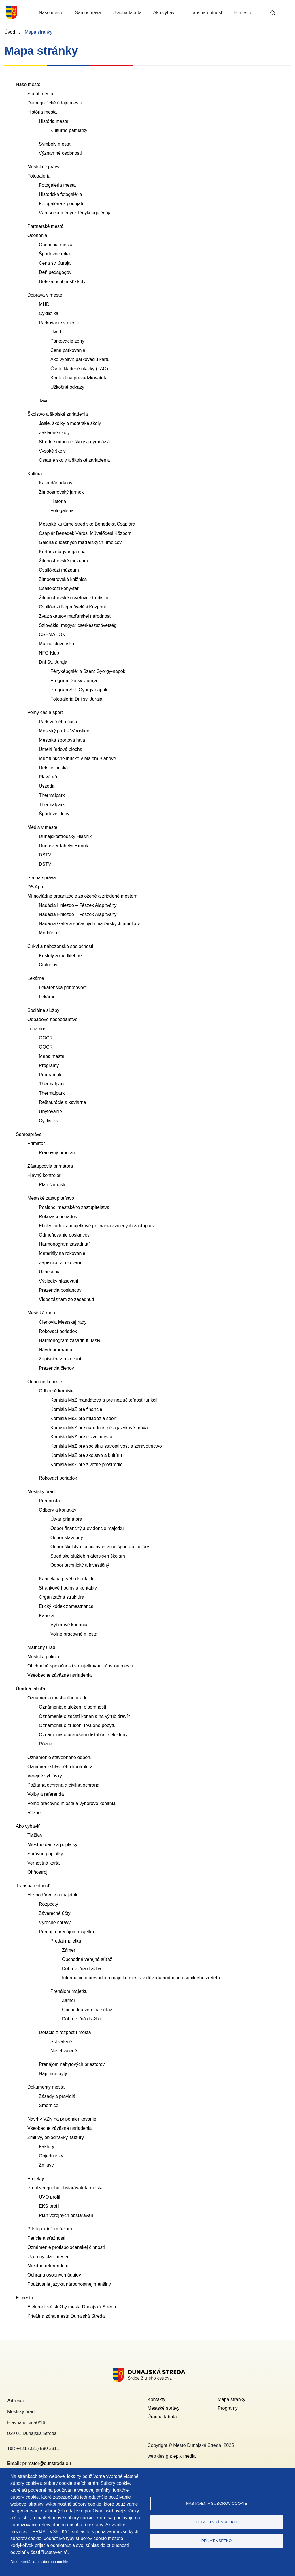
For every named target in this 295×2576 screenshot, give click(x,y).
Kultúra (34, 473)
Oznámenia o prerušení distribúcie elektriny (83, 1734)
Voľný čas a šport (45, 712)
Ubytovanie (50, 1111)
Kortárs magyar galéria (62, 551)
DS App (35, 886)
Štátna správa (41, 877)
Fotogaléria (38, 175)
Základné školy (54, 432)
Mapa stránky (38, 32)
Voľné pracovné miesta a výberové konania (71, 1803)
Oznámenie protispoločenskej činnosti (66, 2247)
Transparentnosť (33, 1885)
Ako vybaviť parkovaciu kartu (79, 359)
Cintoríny (48, 964)
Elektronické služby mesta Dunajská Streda (71, 2306)
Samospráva (29, 1134)
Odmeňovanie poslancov (64, 1234)
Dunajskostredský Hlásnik (65, 836)
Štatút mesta (40, 93)
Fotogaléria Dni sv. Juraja (76, 699)
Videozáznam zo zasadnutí (66, 1299)
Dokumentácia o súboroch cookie (39, 2562)
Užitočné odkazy (67, 387)
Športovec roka (54, 253)
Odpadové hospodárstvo (52, 1019)
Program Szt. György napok (78, 689)
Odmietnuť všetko (216, 2522)
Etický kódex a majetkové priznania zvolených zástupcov (97, 1225)
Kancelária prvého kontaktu (67, 1578)
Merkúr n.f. (50, 932)
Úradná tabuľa (30, 1688)
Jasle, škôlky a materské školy (70, 423)
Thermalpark (52, 795)
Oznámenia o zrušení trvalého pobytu (77, 1725)
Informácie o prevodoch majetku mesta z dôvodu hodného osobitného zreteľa (141, 1977)
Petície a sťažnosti (46, 2238)
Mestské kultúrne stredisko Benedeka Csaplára (87, 524)
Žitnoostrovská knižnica (63, 579)
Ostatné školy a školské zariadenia (74, 460)
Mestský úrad (41, 1491)
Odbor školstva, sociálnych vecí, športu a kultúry (99, 1546)
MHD (44, 304)
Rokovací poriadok (58, 1216)
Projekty (35, 2178)
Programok (50, 1074)
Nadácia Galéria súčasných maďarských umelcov (89, 923)
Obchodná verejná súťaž (87, 1959)
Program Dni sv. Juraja (73, 680)
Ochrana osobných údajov (54, 2274)
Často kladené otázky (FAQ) (79, 368)
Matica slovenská (56, 643)
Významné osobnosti (60, 153)
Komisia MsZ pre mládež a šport (83, 1418)
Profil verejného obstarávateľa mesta (65, 2187)
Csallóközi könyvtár (59, 588)
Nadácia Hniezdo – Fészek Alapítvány (77, 905)
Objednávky (51, 2155)
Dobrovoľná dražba (81, 1968)
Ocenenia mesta (56, 244)
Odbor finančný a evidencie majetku (87, 1528)
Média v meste (42, 827)
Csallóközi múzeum (59, 570)
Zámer (68, 1950)
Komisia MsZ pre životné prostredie (86, 1464)
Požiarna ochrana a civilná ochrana (63, 1785)
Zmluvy (46, 2165)
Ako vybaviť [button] (165, 12)
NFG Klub (49, 652)
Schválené (61, 2041)
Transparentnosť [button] (205, 12)
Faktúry (46, 2146)
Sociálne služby (43, 1010)
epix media (184, 2456)
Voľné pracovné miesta (73, 1634)
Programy (49, 1065)
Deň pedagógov (55, 272)
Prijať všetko (216, 2541)
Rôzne (45, 1743)
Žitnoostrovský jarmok (61, 492)
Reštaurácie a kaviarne (62, 1102)
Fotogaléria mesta (57, 185)
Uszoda (46, 786)
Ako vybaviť (28, 1826)
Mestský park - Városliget (65, 730)
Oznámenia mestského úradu (57, 1697)
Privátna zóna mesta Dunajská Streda (66, 2316)
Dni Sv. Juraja (53, 662)
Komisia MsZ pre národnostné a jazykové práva (99, 1427)
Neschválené (63, 2050)
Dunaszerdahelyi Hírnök (63, 845)
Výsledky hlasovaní (58, 1281)
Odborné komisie (44, 1381)
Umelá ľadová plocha (60, 749)
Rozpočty (48, 1904)
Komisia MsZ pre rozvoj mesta (81, 1436)
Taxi (43, 400)
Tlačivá (34, 1835)
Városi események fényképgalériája (75, 212)
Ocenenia (37, 235)
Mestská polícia (43, 1656)
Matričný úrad (41, 1647)
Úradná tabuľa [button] (127, 12)
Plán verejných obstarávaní (66, 2215)
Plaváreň (48, 776)
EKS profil (49, 2206)
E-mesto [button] (242, 12)
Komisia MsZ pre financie (76, 1409)
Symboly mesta (54, 144)
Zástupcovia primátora (50, 1166)
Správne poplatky (45, 1853)
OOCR (46, 1037)
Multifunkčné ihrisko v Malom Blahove (77, 758)
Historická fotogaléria (60, 194)
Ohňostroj (37, 1872)
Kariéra (46, 1615)
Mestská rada (41, 1312)
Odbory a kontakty (57, 1510)
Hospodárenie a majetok (52, 1894)
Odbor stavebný (66, 1537)
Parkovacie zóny (67, 341)
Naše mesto (28, 84)
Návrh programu (55, 1349)
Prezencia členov (56, 1368)
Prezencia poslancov (60, 1290)
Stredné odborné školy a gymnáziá (74, 441)
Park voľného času (58, 721)
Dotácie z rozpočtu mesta (65, 2032)
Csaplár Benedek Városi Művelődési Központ (85, 533)
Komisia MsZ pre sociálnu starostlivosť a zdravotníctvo (106, 1446)
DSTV (45, 854)
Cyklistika (48, 313)
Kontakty (156, 2399)
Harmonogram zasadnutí (64, 1244)
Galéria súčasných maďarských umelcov (80, 542)
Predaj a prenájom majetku (66, 1931)
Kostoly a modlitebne (60, 955)
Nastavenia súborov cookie (216, 2503)
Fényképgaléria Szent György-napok (87, 671)
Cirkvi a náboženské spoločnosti (60, 946)
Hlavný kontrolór (44, 1175)
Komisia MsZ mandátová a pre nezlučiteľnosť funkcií (104, 1400)
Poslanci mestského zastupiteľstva (74, 1207)
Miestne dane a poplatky (52, 1844)
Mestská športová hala (62, 740)
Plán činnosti (52, 1184)
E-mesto (24, 2297)
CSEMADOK (52, 634)
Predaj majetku (65, 1940)
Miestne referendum (47, 2265)
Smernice (48, 2105)
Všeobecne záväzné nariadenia (59, 1675)
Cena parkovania (67, 350)
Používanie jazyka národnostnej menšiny (69, 2284)
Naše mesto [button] (51, 12)
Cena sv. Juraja (55, 263)
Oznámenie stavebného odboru (59, 1757)
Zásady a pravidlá (57, 2096)
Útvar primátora (66, 1519)
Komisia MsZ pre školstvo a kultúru (86, 1455)
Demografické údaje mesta (54, 102)
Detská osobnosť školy (62, 281)
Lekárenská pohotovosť (63, 987)
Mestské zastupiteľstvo (50, 1198)
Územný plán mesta (47, 2256)
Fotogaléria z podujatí (61, 203)
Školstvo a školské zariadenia (57, 414)
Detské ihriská (53, 767)
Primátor (36, 1143)
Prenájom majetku (69, 1991)
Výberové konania (68, 1624)
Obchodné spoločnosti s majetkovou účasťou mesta (80, 1665)
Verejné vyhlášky (44, 1775)
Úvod (9, 32)
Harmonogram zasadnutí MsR (69, 1340)
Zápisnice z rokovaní (60, 1262)
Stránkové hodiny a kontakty (68, 1587)
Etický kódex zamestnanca (66, 1606)
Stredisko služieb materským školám (87, 1556)
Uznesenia (50, 1271)
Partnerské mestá (45, 226)
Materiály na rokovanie (62, 1253)
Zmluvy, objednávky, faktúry (55, 2137)
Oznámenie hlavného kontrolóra (60, 1766)
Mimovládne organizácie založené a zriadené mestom (82, 896)
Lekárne (35, 978)
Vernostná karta (43, 1863)
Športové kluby (54, 813)
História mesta (42, 112)
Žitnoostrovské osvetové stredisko (73, 597)
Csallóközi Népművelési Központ (72, 606)
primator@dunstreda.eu (46, 2463)
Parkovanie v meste (59, 322)
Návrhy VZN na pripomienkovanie (61, 2119)
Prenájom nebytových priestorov (72, 2064)
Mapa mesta (51, 1056)
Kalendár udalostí (57, 482)
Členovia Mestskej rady (62, 1322)
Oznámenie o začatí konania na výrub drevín (85, 1716)
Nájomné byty (53, 2073)
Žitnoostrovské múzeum (63, 560)
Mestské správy (43, 166)
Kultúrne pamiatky (68, 130)
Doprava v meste (44, 295)
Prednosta (49, 1500)
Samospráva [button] (88, 12)
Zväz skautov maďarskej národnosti (75, 616)
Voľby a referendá (45, 1794)
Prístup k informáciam (49, 2228)
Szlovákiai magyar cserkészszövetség (77, 625)
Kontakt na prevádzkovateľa (79, 377)
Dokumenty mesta (46, 2087)
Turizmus (36, 1028)
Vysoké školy (52, 451)
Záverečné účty (54, 1913)
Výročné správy (55, 1922)
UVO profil (49, 2197)
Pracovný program (58, 1152)
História (58, 501)
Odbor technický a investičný (79, 1565)
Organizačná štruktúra (61, 1597)
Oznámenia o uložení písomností (72, 1707)
